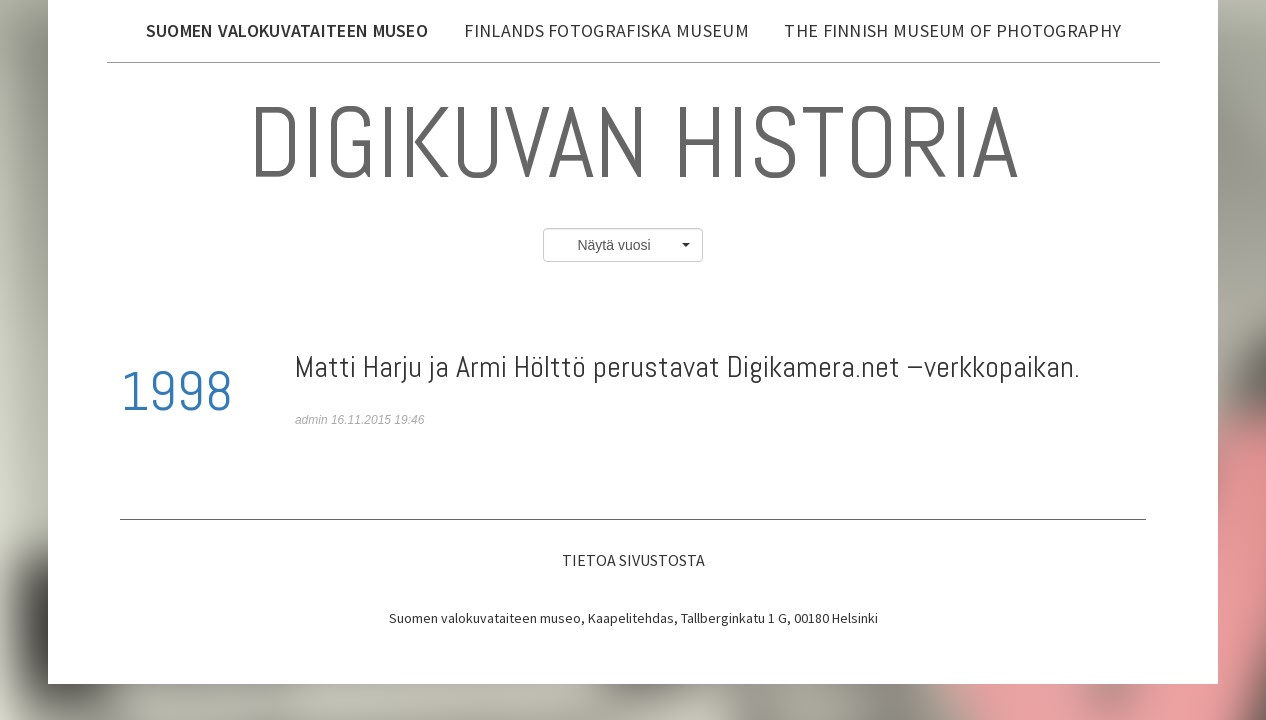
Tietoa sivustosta (633, 560)
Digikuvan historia (633, 142)
